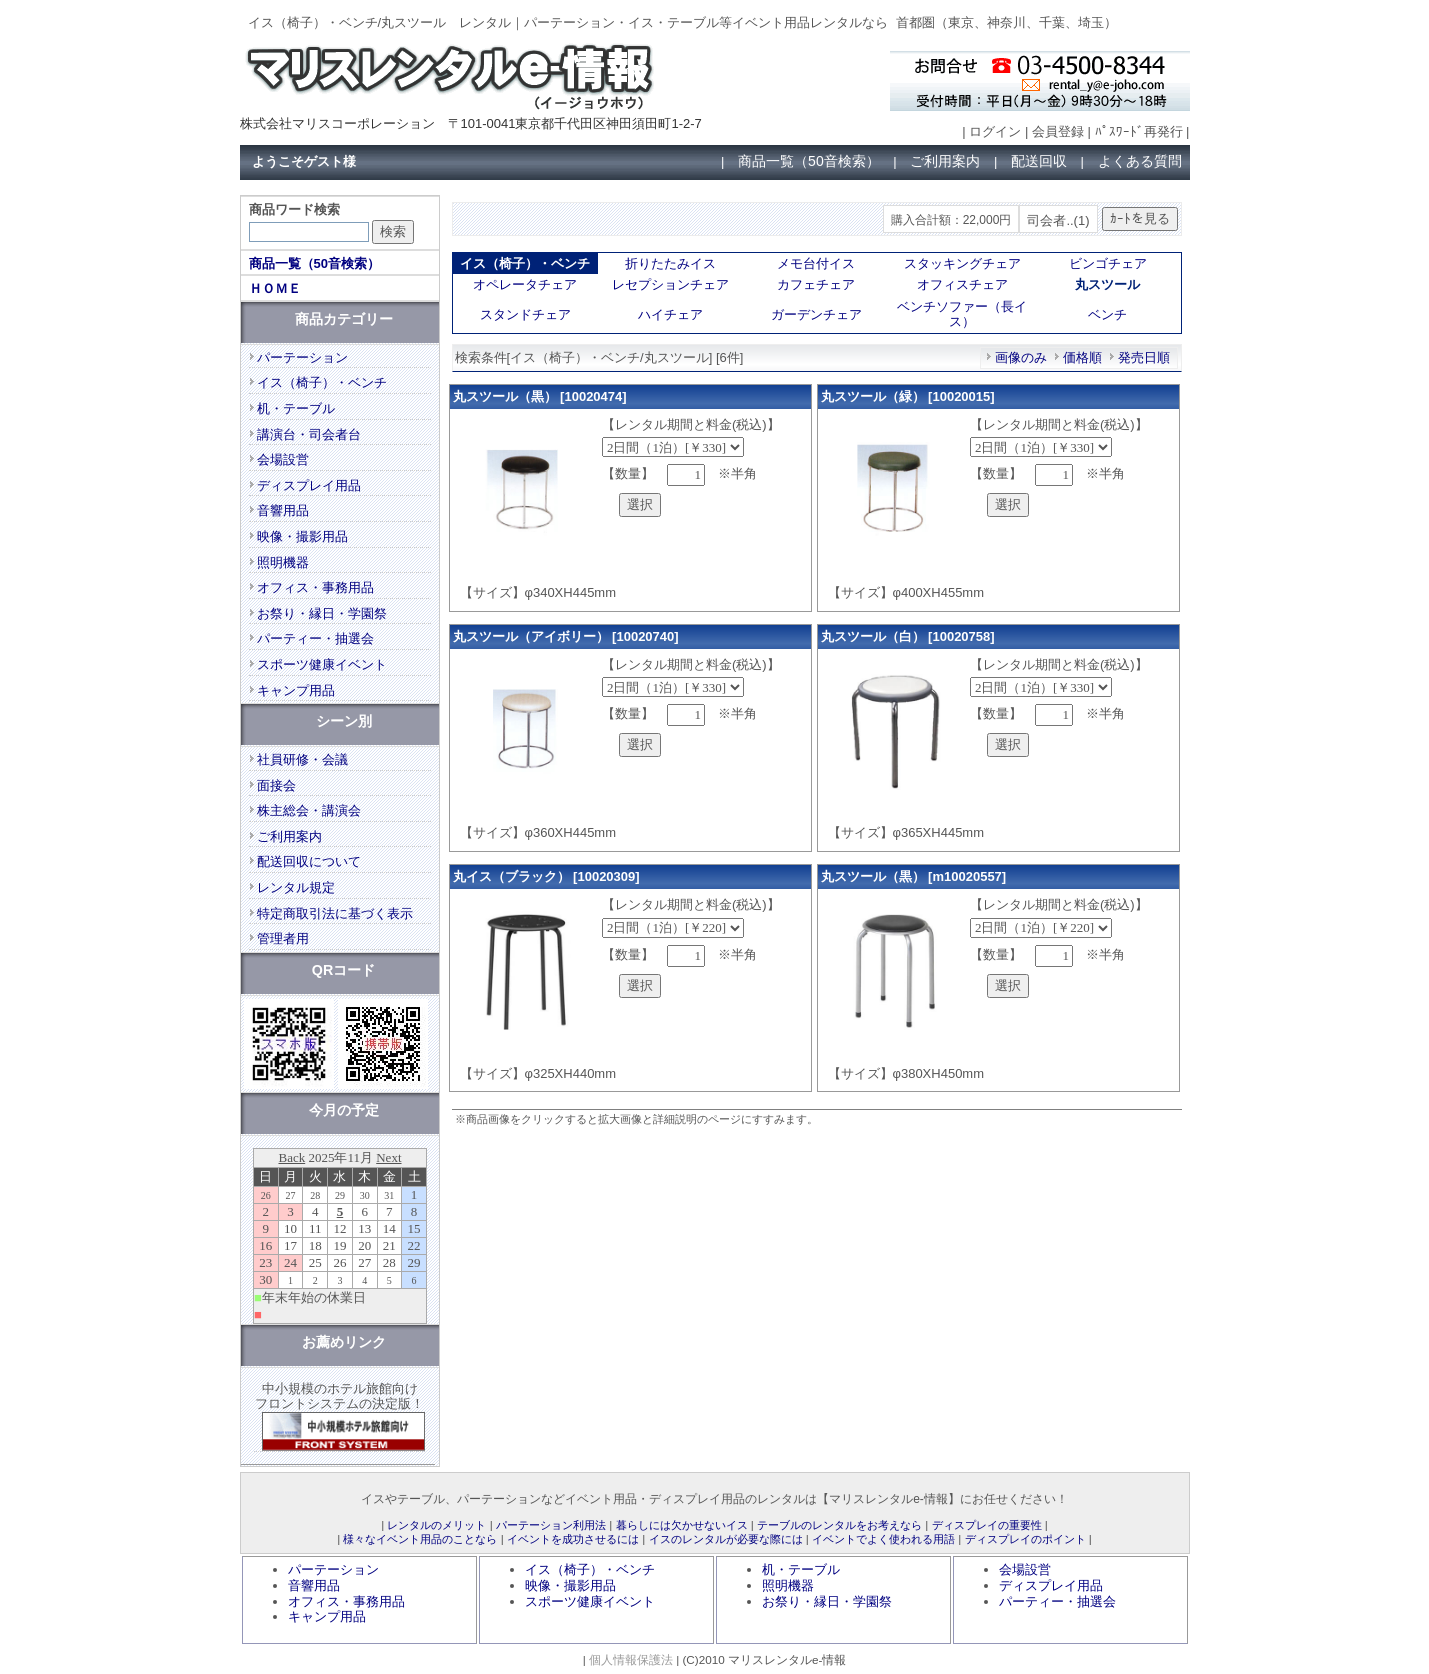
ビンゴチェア (1108, 263)
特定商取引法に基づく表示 (335, 913)
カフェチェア (816, 284)
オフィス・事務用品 (315, 587)
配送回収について (309, 861)
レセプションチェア (670, 284)
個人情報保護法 (631, 1659)
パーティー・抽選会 (315, 638)
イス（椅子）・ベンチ (322, 382)
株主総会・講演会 (309, 810)
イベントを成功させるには (573, 1539)
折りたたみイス (670, 263)
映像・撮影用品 (302, 536)
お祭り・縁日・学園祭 (322, 613)
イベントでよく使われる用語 (883, 1539)
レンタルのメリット (436, 1525)
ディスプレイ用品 (309, 485)
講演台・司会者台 (309, 434)
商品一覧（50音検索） (809, 161)
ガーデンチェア (816, 314)
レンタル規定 (296, 887)
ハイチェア (670, 314)
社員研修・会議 (302, 759)
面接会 (276, 785)
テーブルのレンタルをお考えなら (839, 1525)
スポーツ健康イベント (322, 664)
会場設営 (283, 459)
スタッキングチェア (962, 263)
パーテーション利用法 (551, 1525)
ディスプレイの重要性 (987, 1525)
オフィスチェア (962, 284)
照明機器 (283, 562)
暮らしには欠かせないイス (682, 1525)
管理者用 (283, 938)
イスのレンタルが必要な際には (726, 1539)
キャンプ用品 (296, 690)
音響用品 (283, 510)
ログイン (995, 131)
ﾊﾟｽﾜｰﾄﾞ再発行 (1139, 131)
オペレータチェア (525, 284)
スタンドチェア (525, 314)
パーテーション (302, 357)
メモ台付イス (816, 263)
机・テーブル (296, 408)
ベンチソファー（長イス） (962, 314)
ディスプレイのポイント (1025, 1539)
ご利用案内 (945, 161)
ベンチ (1107, 314)
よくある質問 (1140, 161)
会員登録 (1058, 131)
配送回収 (1039, 161)
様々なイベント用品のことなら (420, 1539)
